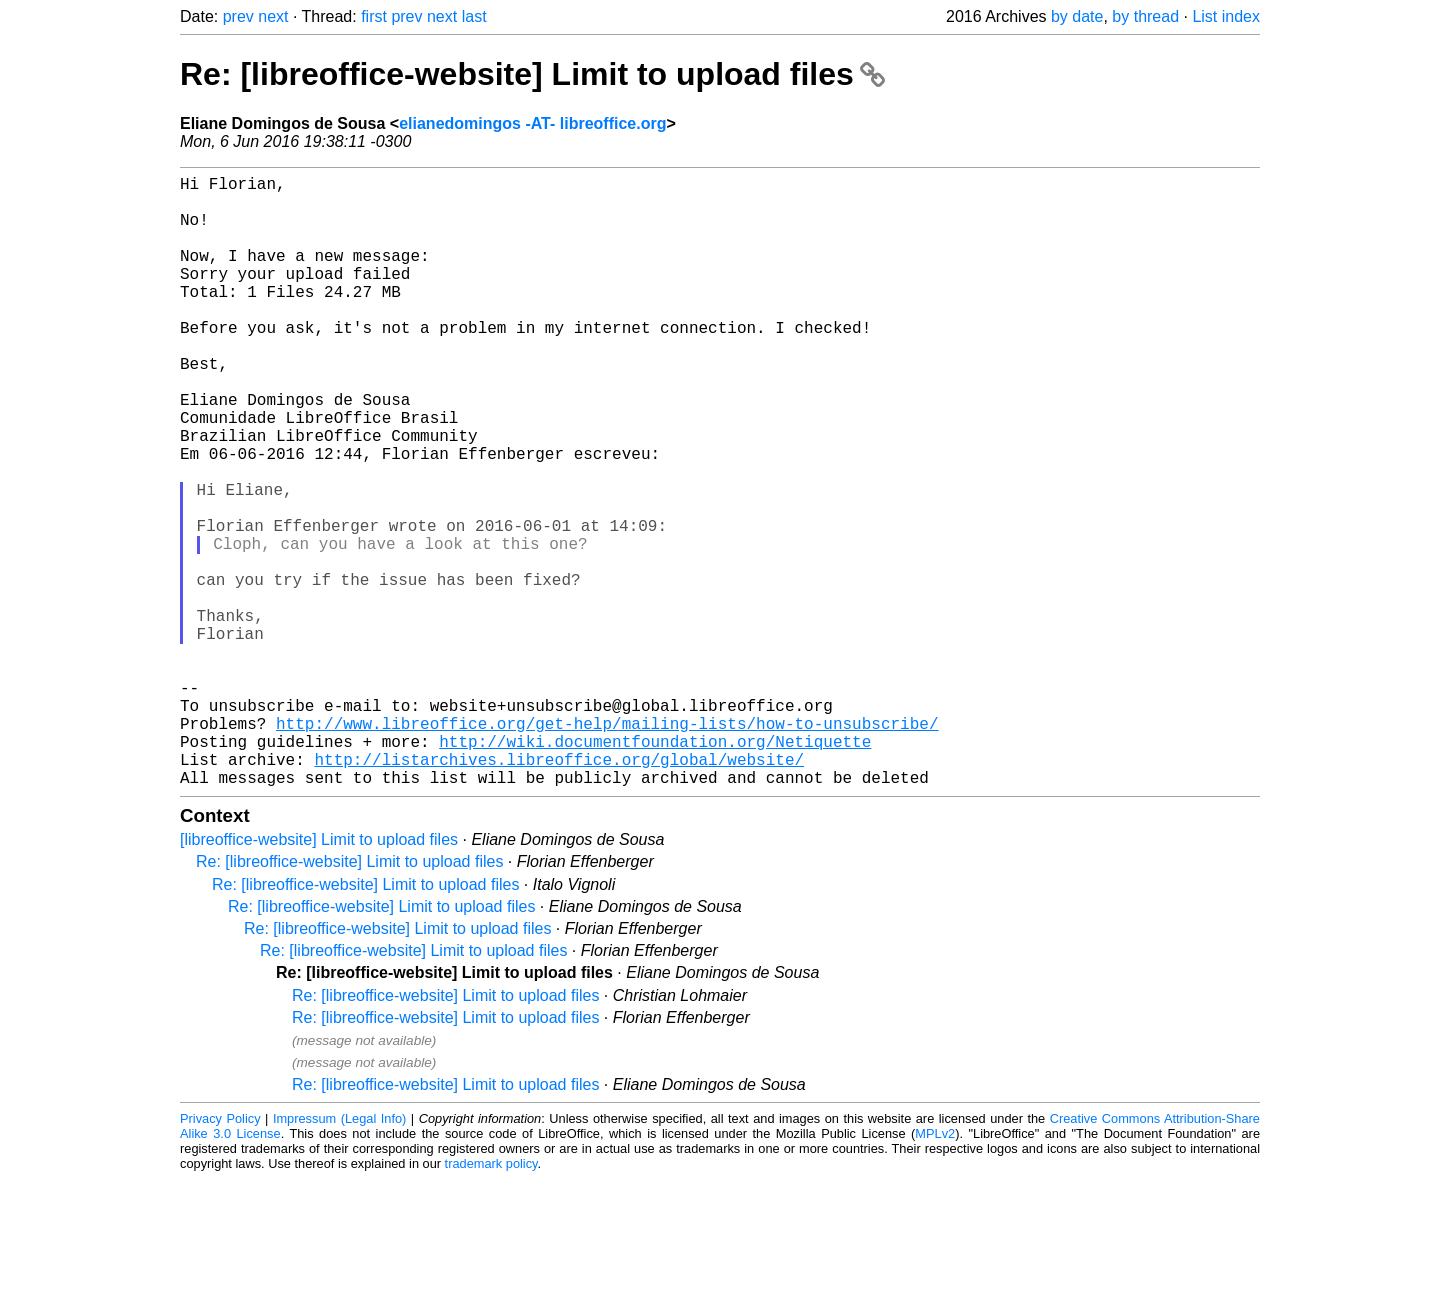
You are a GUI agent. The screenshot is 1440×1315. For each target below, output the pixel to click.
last (474, 16)
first (374, 16)
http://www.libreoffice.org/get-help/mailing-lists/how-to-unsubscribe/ (607, 847)
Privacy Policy (220, 1254)
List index (1226, 16)
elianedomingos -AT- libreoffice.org (532, 123)
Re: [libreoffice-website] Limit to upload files (532, 74)
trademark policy (491, 1299)
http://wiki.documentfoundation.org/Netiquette (655, 869)
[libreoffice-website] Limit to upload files (319, 975)
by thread (1145, 16)
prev (238, 16)
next (273, 16)
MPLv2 (935, 1269)
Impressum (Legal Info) (339, 1254)
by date (1077, 16)
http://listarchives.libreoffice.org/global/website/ (559, 891)
